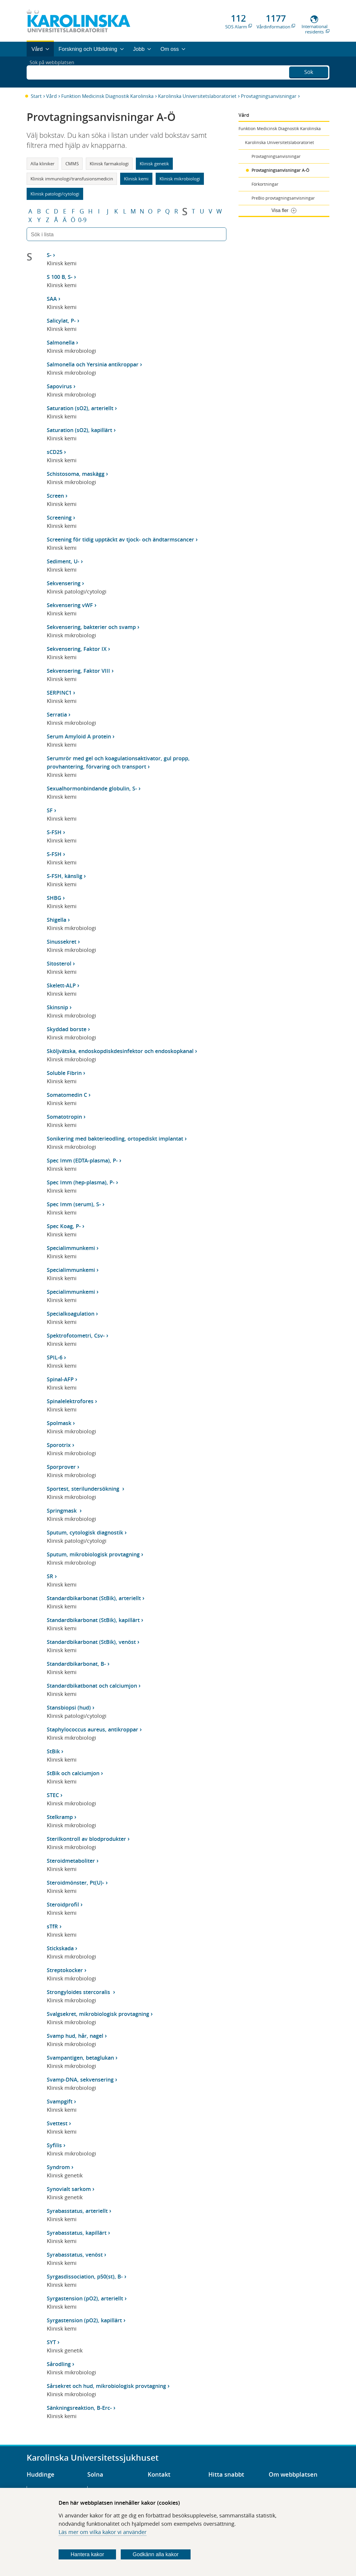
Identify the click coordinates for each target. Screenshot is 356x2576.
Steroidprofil (63, 1904)
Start (36, 96)
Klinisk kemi (136, 179)
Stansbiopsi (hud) (69, 1707)
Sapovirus (59, 386)
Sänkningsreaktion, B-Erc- (79, 2407)
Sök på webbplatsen (55, 71)
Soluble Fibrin (64, 1072)
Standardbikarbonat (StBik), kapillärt (93, 1619)
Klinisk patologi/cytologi (54, 194)
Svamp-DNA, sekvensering (80, 2079)
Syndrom (58, 2167)
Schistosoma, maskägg (75, 473)
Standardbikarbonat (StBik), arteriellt (94, 1598)
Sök (308, 71)
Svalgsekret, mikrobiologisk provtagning (98, 2013)
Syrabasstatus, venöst (75, 2254)
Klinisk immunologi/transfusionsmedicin (71, 179)
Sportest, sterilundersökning (84, 1488)
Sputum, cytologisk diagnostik (85, 1532)
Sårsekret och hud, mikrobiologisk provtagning (106, 2385)
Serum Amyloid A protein (79, 736)
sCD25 (54, 451)
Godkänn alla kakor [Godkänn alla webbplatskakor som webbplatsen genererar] (155, 2554)
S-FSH (54, 832)
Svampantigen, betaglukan (80, 2057)
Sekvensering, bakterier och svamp (91, 626)
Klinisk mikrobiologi (180, 179)
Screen (55, 495)
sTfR (52, 1926)
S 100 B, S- (60, 276)
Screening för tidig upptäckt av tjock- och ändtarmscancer (120, 539)
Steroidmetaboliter (71, 1860)
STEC (53, 1795)
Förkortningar (265, 184)
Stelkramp (60, 1816)
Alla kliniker (42, 163)
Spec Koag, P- (64, 1226)
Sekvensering (63, 583)
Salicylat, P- (61, 320)
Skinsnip (57, 1007)
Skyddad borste (66, 1029)
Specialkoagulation (70, 1313)
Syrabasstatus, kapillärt (77, 2232)
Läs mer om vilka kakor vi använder (102, 2531)
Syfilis (54, 2145)
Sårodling (59, 2364)
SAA (52, 298)
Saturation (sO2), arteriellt (80, 408)
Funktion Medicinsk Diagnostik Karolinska (107, 96)
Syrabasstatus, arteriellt (77, 2210)
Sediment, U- (63, 561)
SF (50, 810)
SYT (51, 2342)
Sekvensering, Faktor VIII (78, 670)
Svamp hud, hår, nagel (75, 2035)
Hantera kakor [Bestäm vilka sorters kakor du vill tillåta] (87, 2554)
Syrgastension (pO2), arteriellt (85, 2298)
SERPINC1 (59, 692)
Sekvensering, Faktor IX (77, 648)
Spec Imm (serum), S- (74, 1204)
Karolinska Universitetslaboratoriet (197, 96)
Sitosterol (59, 963)
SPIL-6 (54, 1357)
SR (50, 1576)
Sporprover (61, 1466)
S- (49, 254)
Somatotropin (64, 1116)
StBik (53, 1751)
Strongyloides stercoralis (79, 1992)
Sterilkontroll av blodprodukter (86, 1838)
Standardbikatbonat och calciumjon (92, 1685)
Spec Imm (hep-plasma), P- (81, 1182)
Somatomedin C (67, 1094)
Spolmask (59, 1423)
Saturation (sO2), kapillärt (79, 430)
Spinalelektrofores (70, 1401)
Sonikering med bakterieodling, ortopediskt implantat (115, 1138)
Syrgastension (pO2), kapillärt (84, 2320)
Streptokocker (65, 1970)
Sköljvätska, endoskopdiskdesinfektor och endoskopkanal (120, 1051)
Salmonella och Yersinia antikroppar (92, 364)
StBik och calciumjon (73, 1773)
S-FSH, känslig (64, 875)
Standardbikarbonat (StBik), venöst (91, 1641)
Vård (51, 96)
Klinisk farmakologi (109, 163)
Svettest (57, 2123)
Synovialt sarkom (69, 2188)
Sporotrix (59, 1444)
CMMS (72, 163)
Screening (59, 517)
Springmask (62, 1510)
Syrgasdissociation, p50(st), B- (85, 2276)
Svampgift (60, 2101)
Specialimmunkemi (71, 1247)
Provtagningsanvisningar (269, 96)
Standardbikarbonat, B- (76, 1663)
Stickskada (60, 1948)
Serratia (57, 714)
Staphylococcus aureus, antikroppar (92, 1729)
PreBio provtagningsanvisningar (283, 198)
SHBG (54, 897)
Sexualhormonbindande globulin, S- (92, 788)
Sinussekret (61, 941)
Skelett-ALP (61, 985)
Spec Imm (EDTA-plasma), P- (82, 1160)
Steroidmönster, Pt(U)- (75, 1882)
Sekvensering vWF (70, 605)
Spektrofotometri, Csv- (76, 1335)
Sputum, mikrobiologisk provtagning (93, 1554)
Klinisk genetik (154, 163)
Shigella (56, 919)
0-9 (82, 220)
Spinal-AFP (60, 1379)
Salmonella (61, 342)
